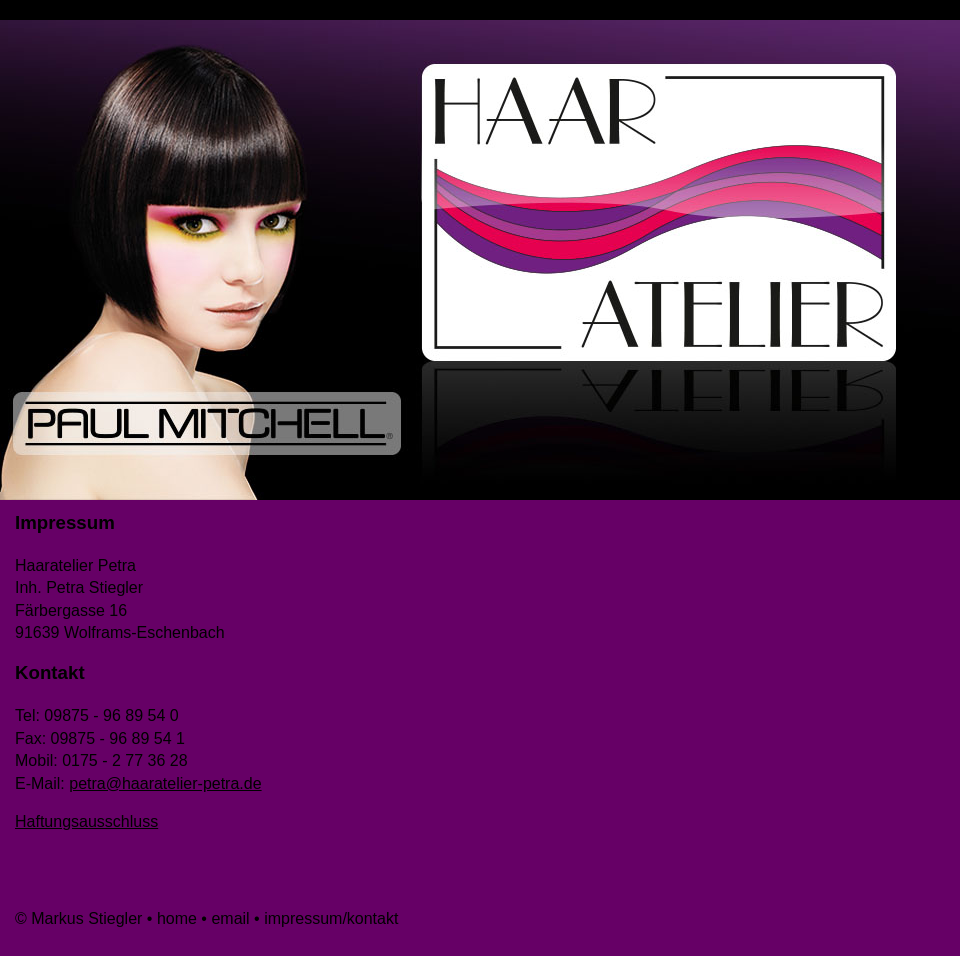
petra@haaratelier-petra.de (165, 783)
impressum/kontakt (331, 918)
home (177, 918)
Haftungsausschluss (86, 821)
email (232, 918)
